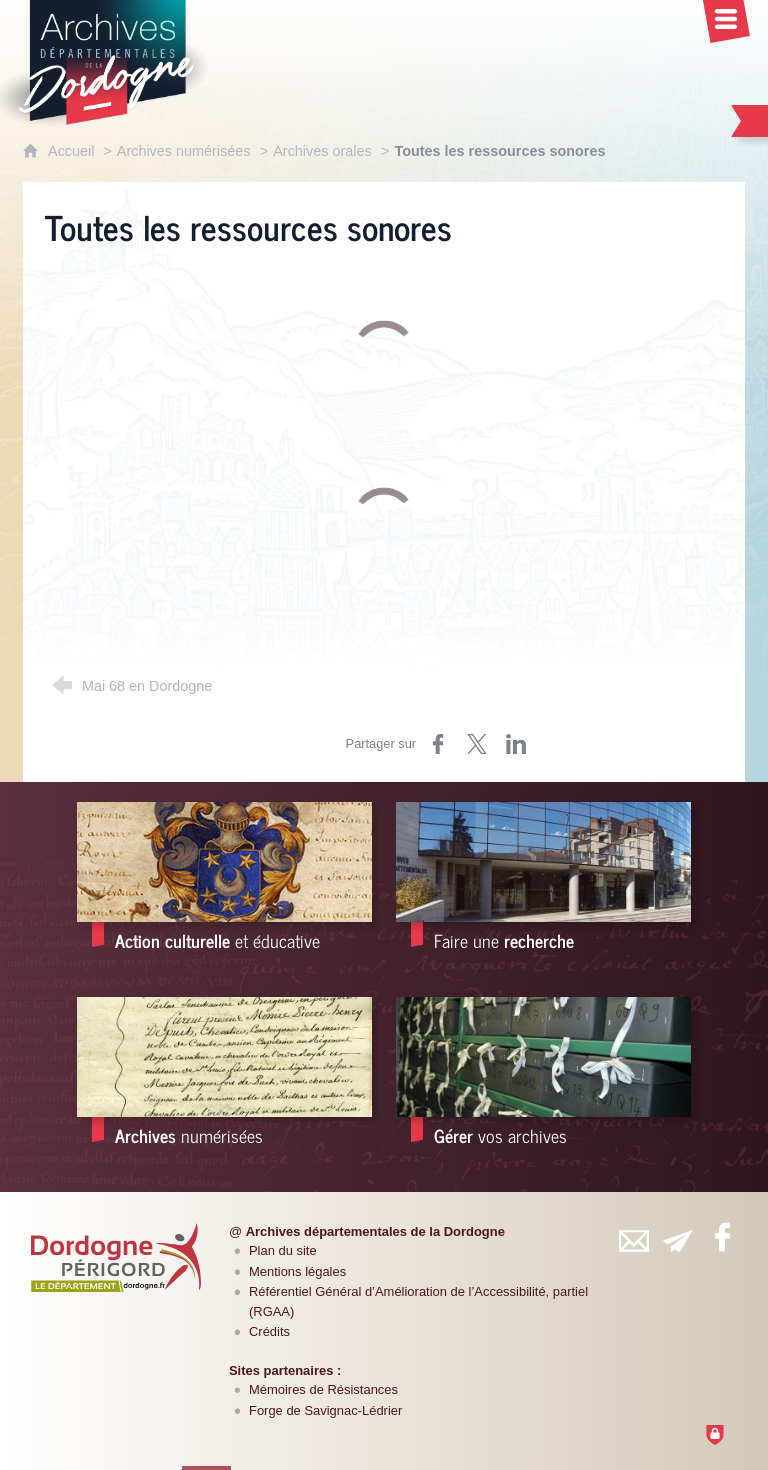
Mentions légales (297, 1271)
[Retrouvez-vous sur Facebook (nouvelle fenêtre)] (722, 1237)
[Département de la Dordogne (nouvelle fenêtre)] (116, 1257)
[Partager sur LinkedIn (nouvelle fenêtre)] (516, 744)
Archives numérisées (184, 151)
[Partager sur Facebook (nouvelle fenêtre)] (438, 744)
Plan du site (283, 1250)
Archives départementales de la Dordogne (375, 1231)
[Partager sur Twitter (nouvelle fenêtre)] (477, 744)
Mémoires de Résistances (323, 1389)
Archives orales (322, 151)
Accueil (73, 151)
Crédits (269, 1331)
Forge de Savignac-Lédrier (325, 1410)
